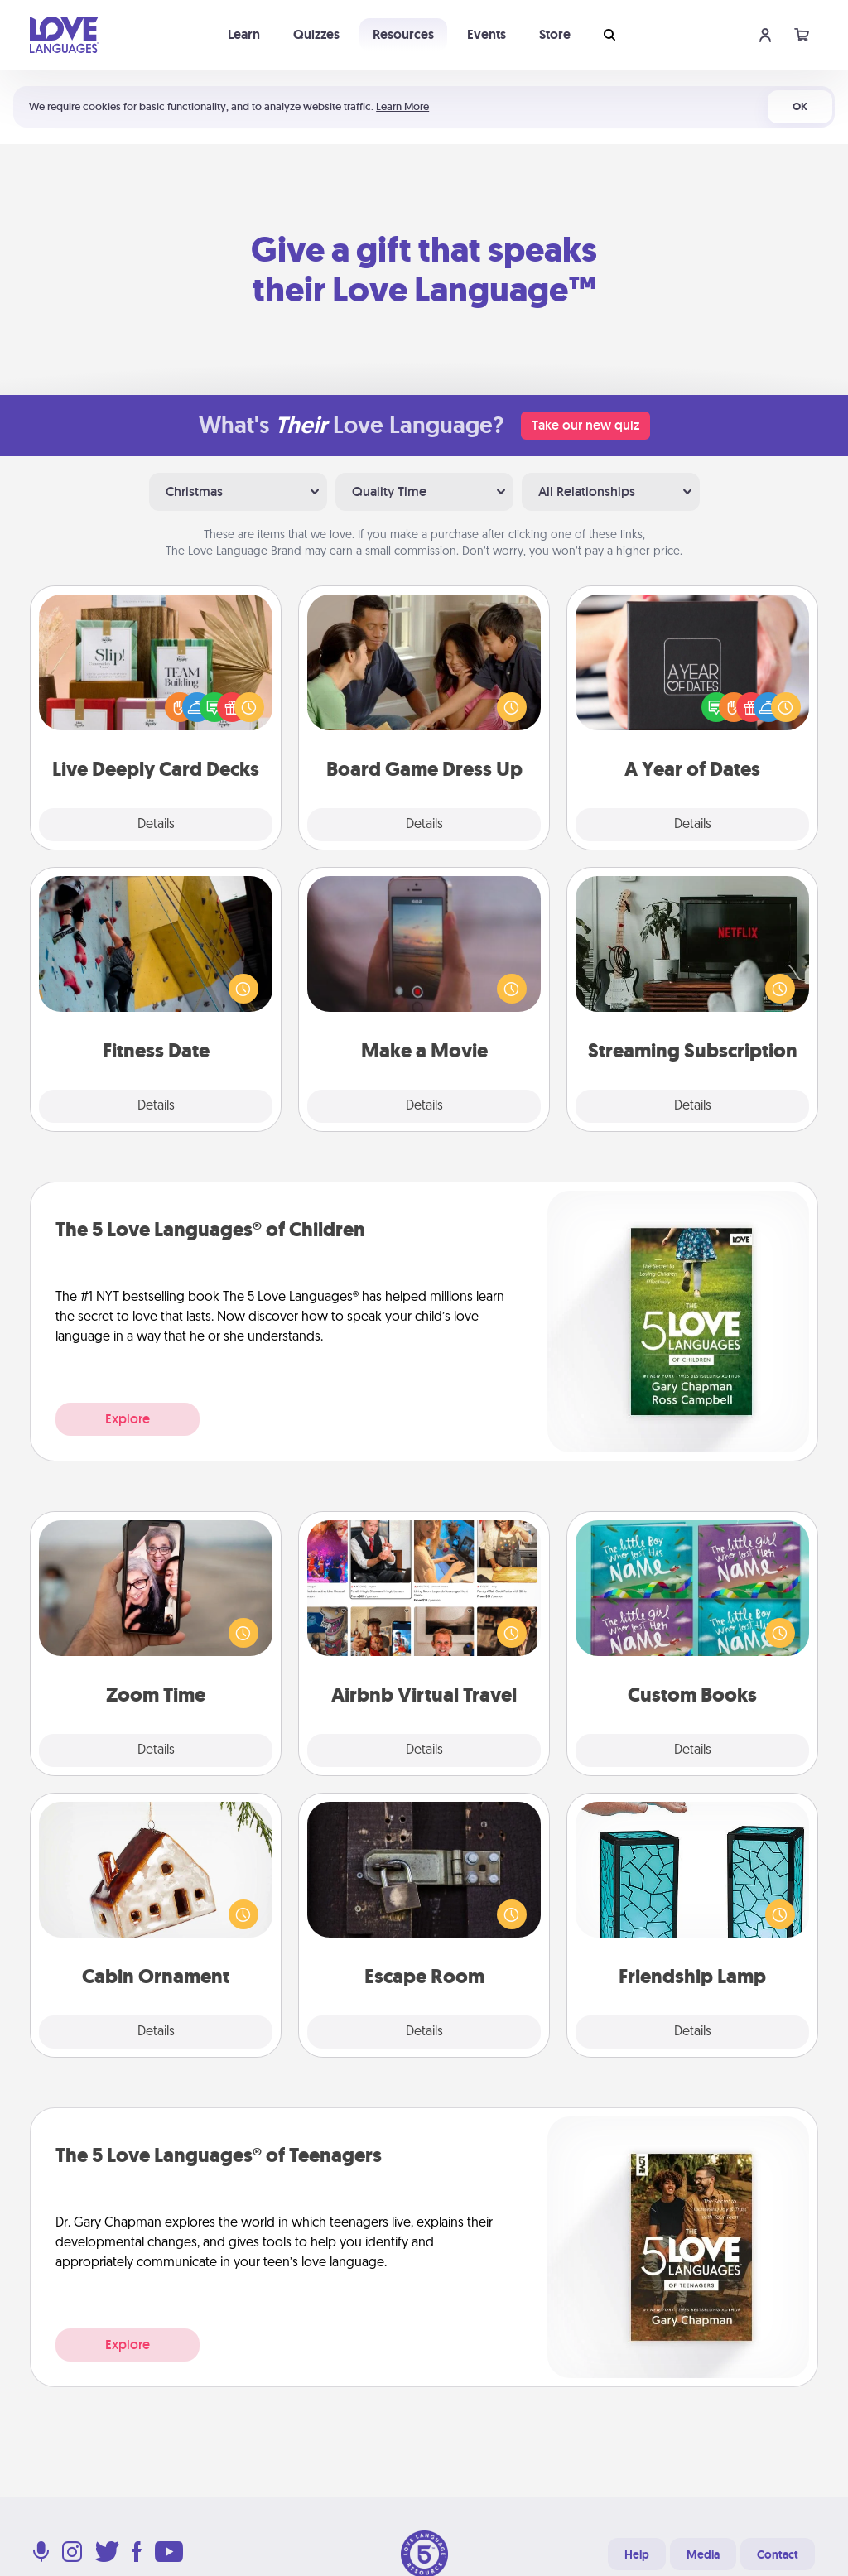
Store (555, 34)
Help (636, 2554)
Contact (777, 2554)
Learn (244, 34)
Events (486, 34)
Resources (403, 34)
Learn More (402, 106)
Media (703, 2554)
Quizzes (316, 34)
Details (156, 824)
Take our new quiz (585, 425)
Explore (127, 1419)
